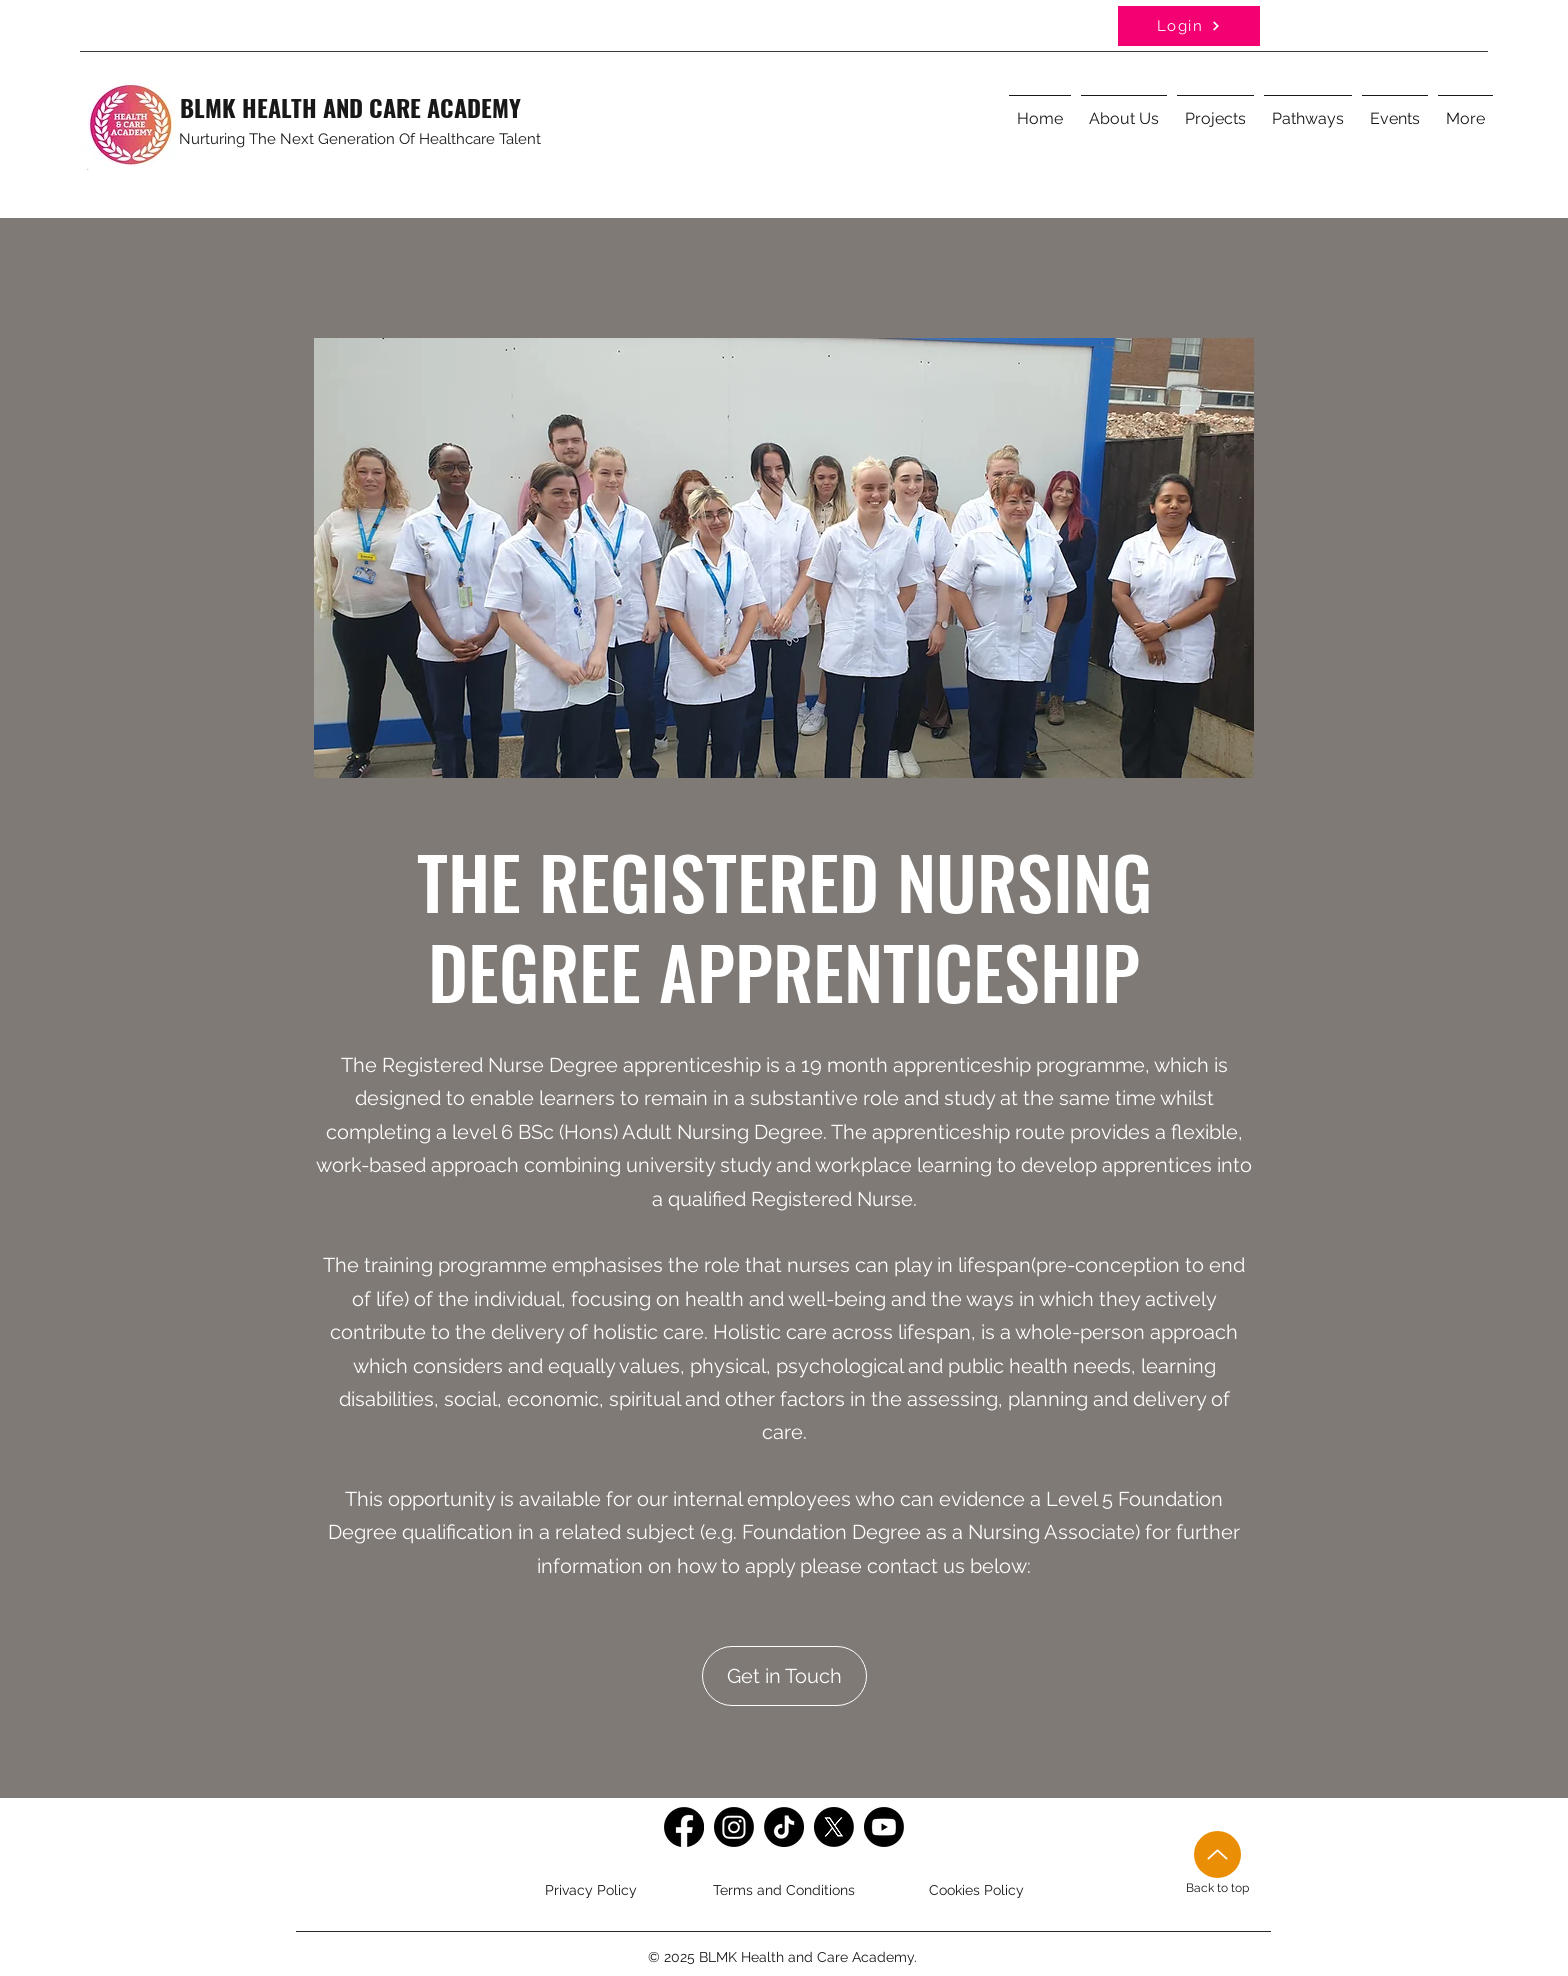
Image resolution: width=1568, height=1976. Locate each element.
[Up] (1217, 1854)
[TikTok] (784, 1827)
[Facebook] (684, 1827)
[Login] (1189, 26)
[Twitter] (834, 1827)
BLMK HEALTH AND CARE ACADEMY (350, 107)
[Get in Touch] (784, 1676)
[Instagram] (734, 1827)
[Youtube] (884, 1827)
